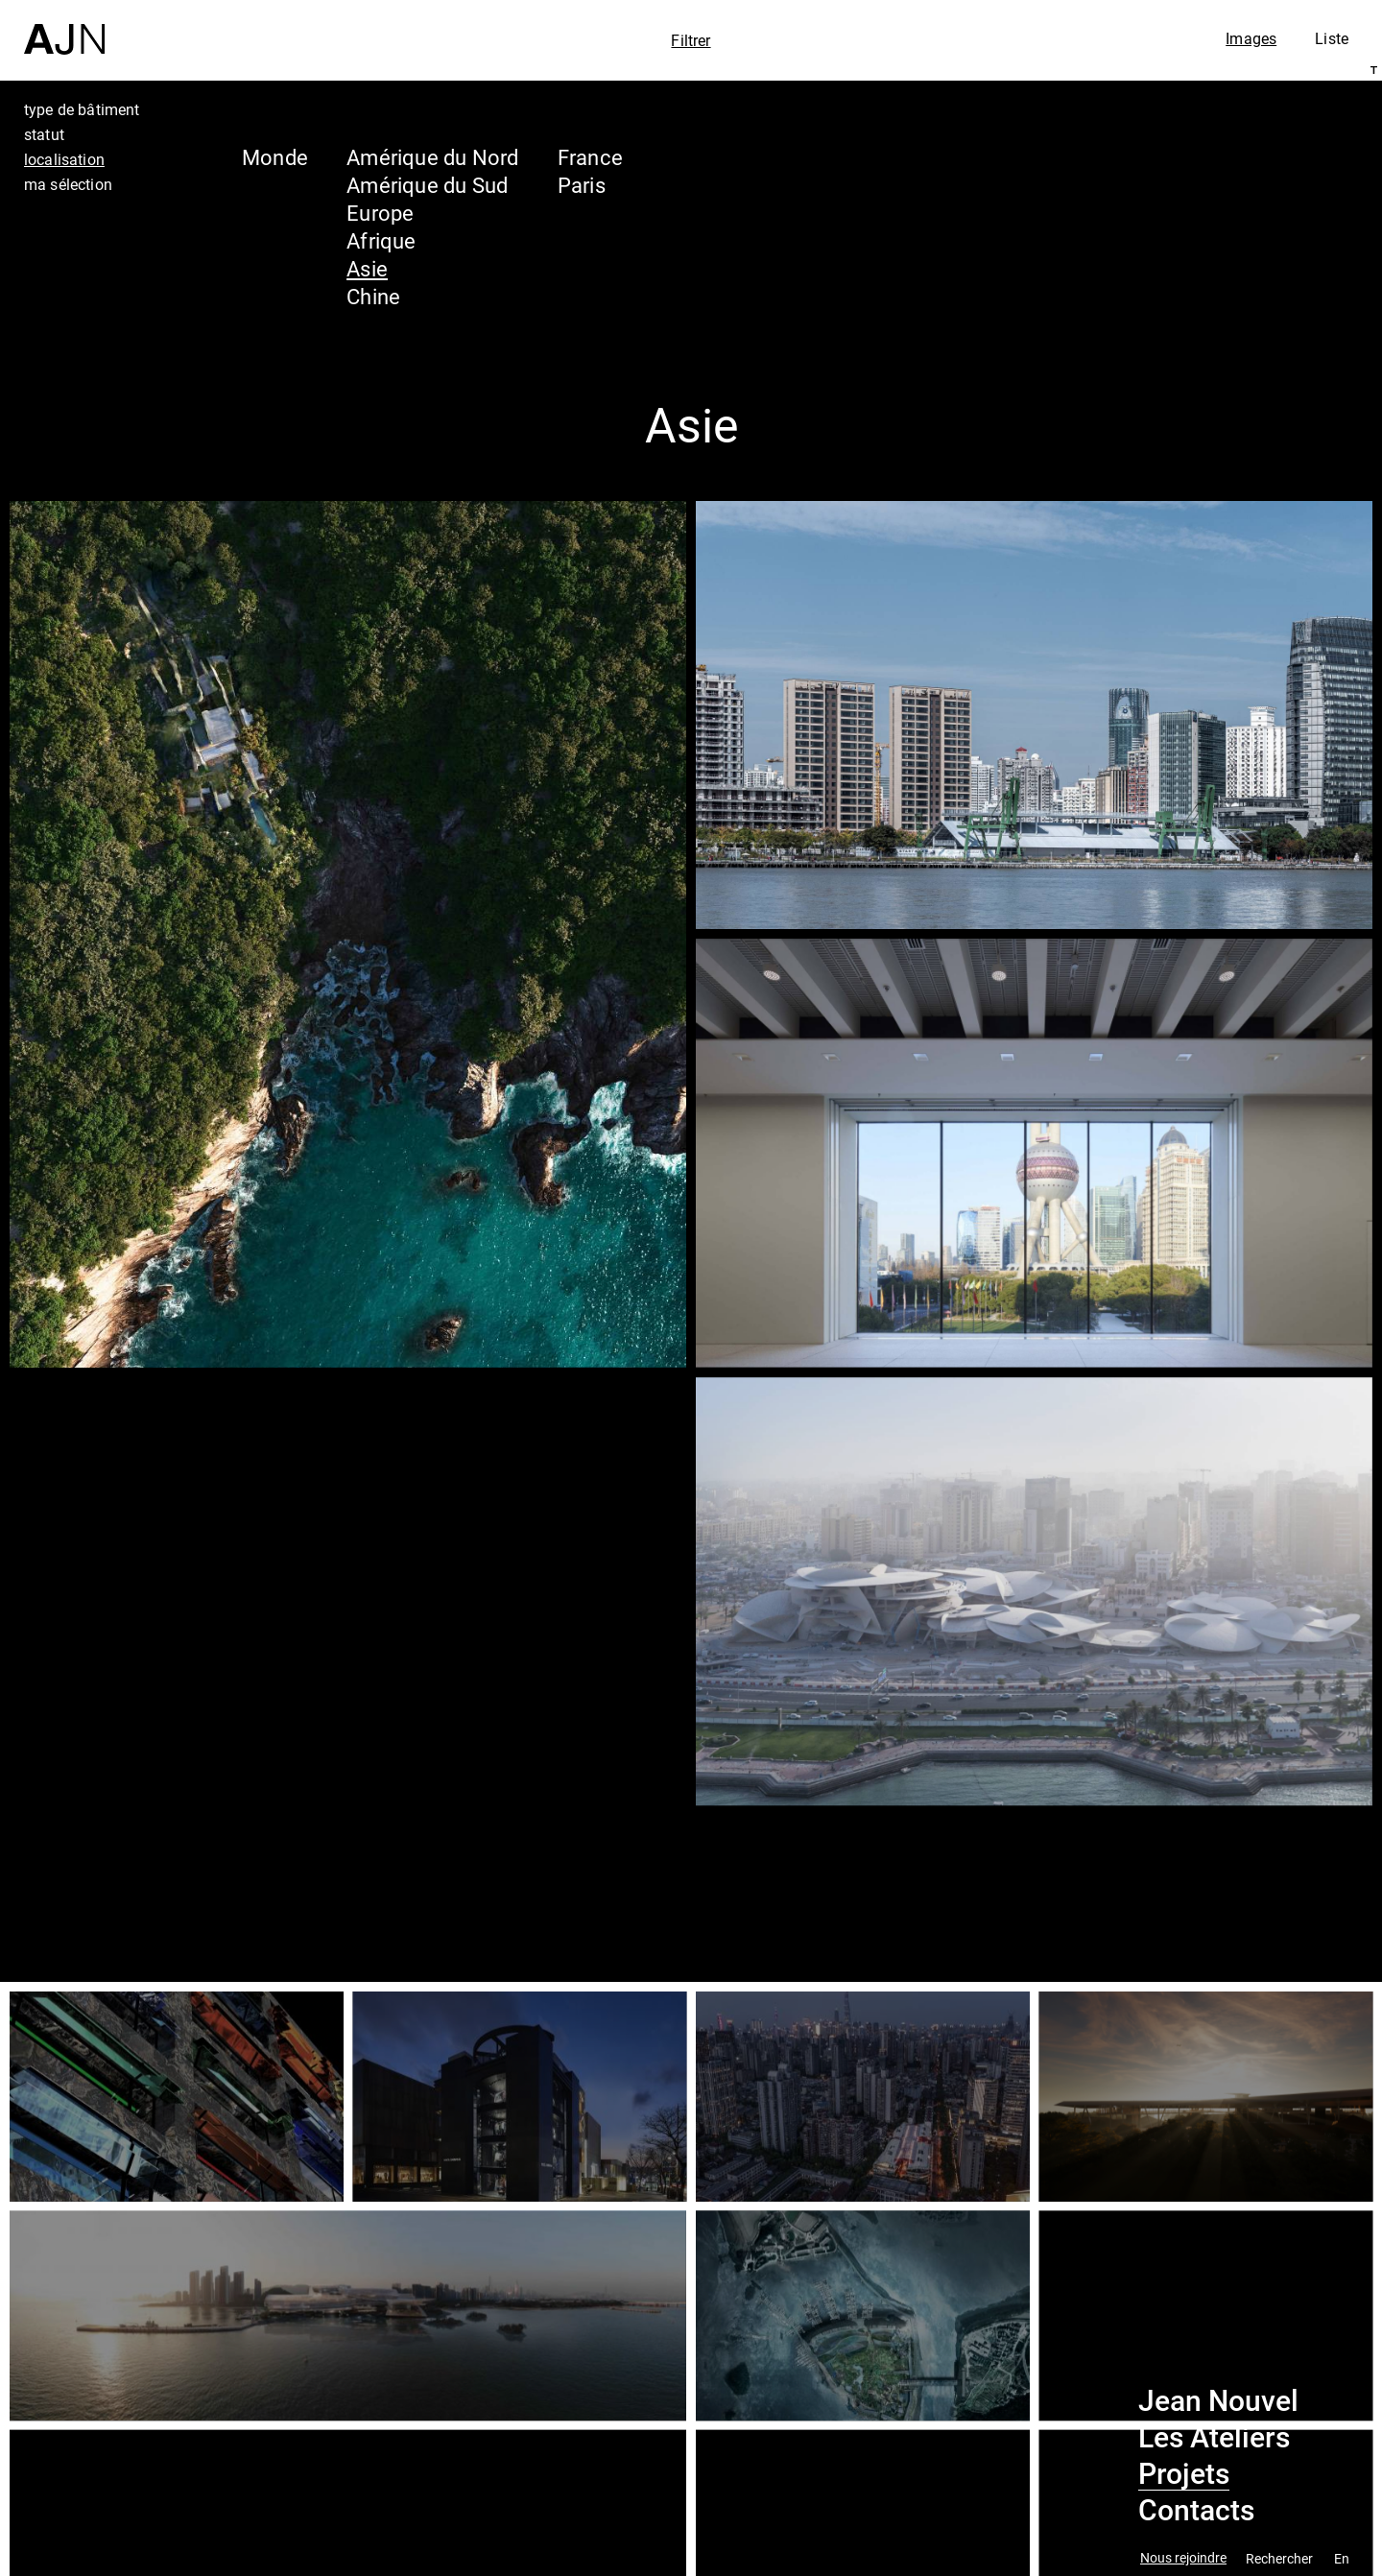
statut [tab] (44, 134)
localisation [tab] (64, 159)
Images (1251, 38)
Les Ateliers (1214, 2438)
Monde (275, 157)
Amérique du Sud (427, 185)
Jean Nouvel (1218, 2401)
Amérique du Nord (432, 157)
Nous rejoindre (1183, 2558)
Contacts (1196, 2511)
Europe (380, 213)
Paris (582, 185)
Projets (1183, 2474)
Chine (373, 296)
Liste (1331, 38)
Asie (367, 268)
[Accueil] (64, 27)
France (590, 157)
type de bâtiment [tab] (82, 109)
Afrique (381, 240)
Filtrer (690, 40)
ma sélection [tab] (68, 184)
